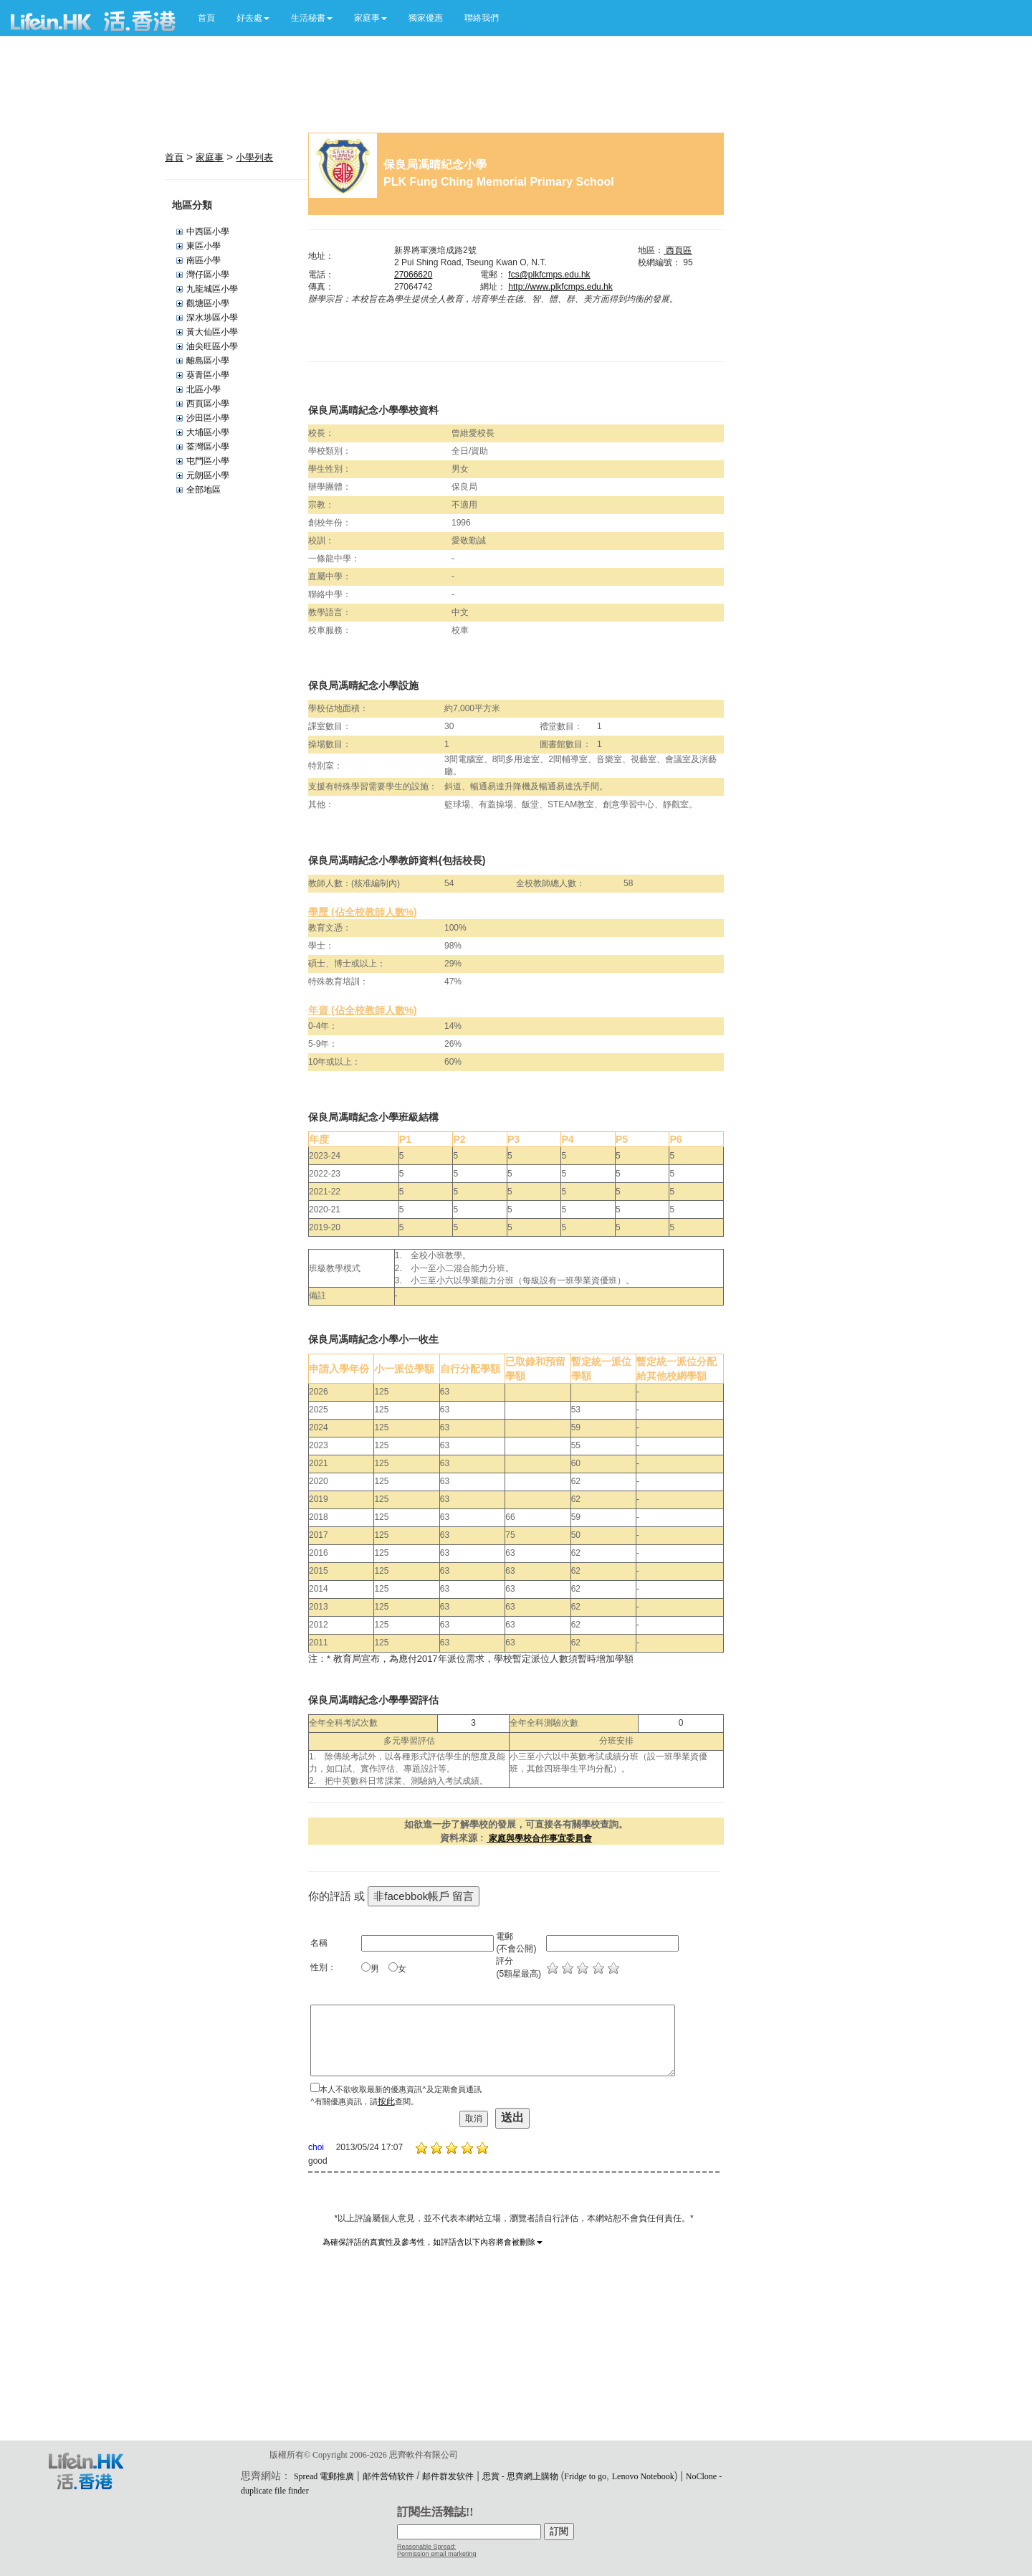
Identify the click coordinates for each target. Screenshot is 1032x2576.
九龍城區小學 (212, 289)
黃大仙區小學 (212, 332)
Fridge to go (585, 2476)
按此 (386, 2101)
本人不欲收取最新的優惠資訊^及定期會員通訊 (400, 2089)
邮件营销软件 (388, 2476)
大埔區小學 (207, 432)
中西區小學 (207, 232)
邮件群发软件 (448, 2476)
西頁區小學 (207, 404)
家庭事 (210, 157)
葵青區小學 (207, 375)
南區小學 (203, 260)
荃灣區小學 (207, 447)
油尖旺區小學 (212, 346)
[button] (253, 18)
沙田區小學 (207, 418)
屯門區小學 (207, 461)
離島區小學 (207, 361)
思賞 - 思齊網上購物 (520, 2476)
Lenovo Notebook (643, 2476)
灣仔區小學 (207, 275)
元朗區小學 (207, 475)
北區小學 (203, 389)
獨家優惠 (425, 18)
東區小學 (203, 246)
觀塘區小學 (207, 303)
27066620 (413, 275)
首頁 (206, 18)
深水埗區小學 (212, 318)
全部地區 (203, 490)
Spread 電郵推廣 (324, 2476)
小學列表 (254, 157)
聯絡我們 (481, 18)
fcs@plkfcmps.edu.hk (549, 275)
